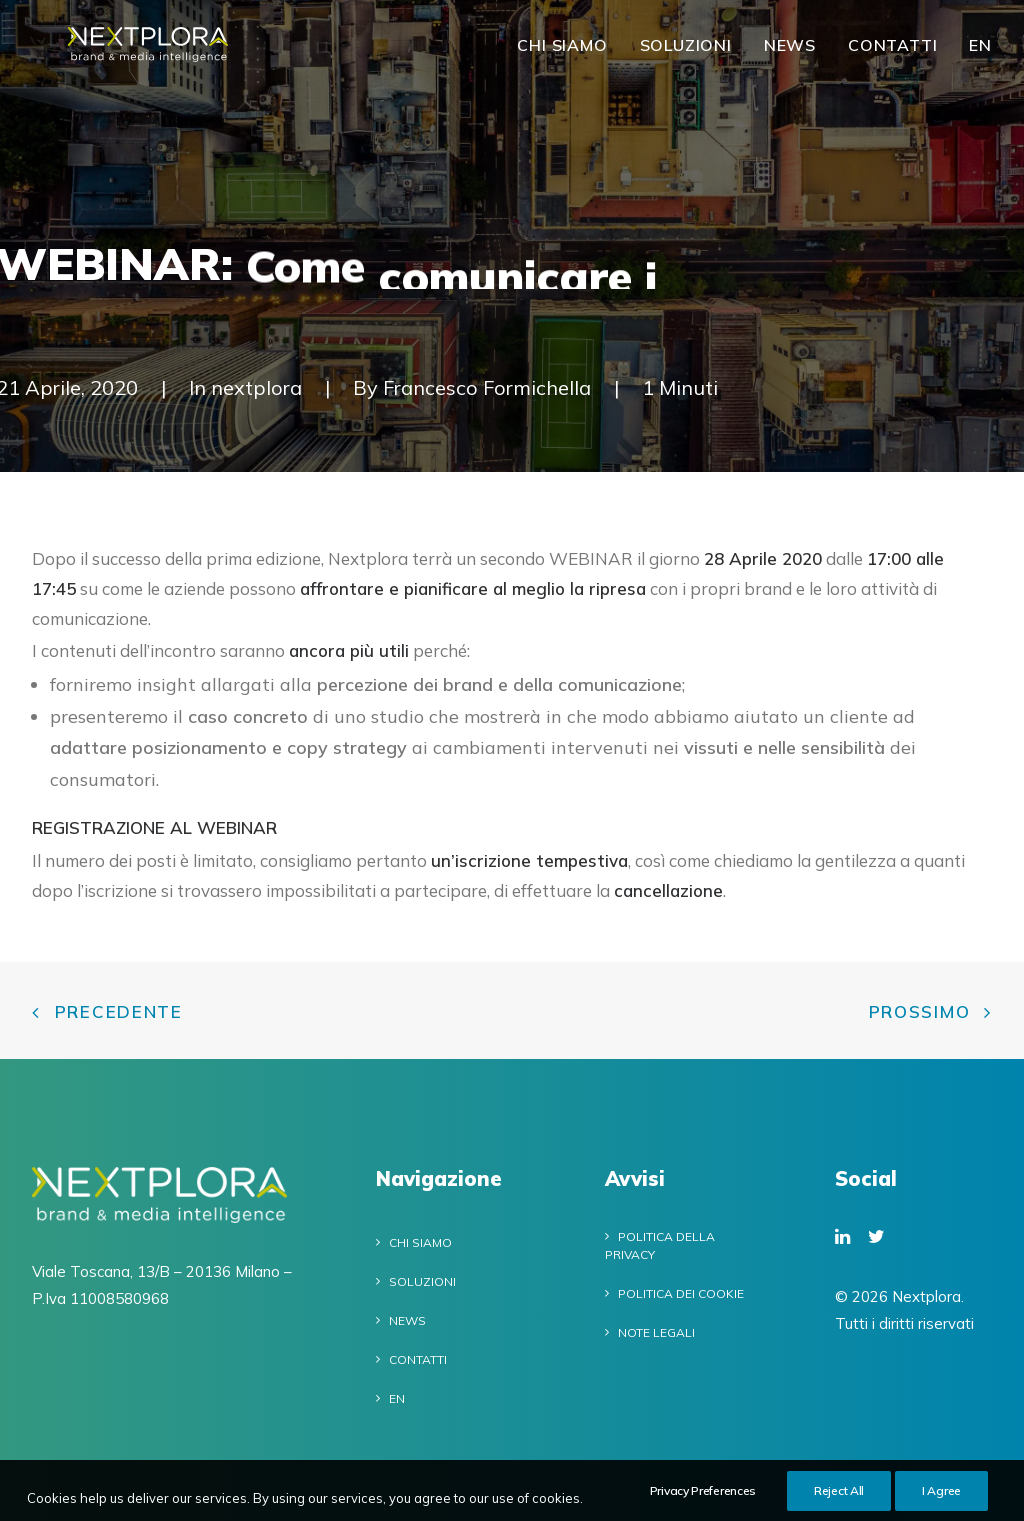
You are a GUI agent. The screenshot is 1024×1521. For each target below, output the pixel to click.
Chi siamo (562, 55)
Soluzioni (686, 55)
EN (980, 55)
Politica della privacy (660, 1245)
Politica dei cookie (681, 1293)
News (790, 55)
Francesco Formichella (487, 387)
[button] (842, 1237)
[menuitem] (569, 54)
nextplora (258, 387)
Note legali (656, 1332)
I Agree (941, 1498)
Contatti (892, 55)
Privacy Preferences (703, 1498)
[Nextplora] (157, 54)
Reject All (839, 1498)
